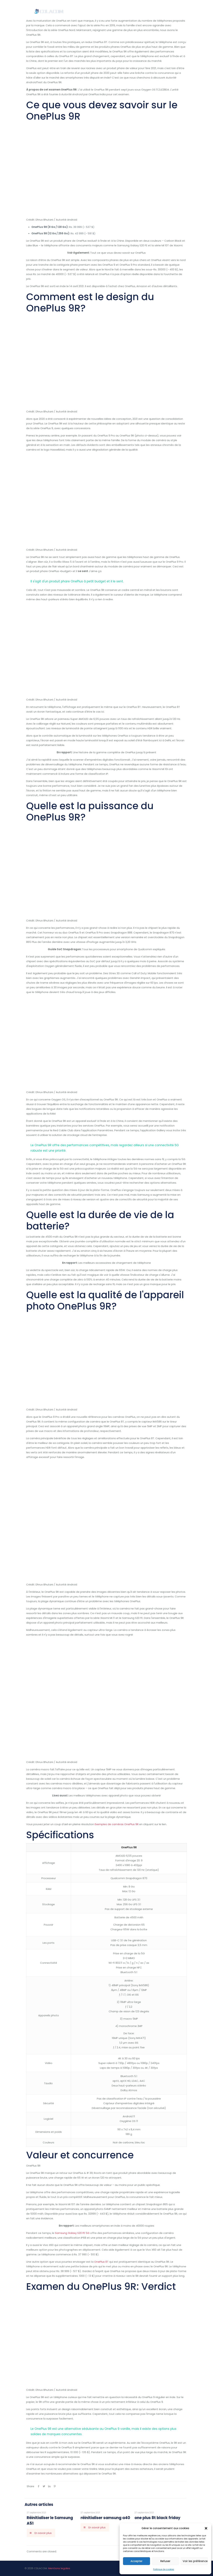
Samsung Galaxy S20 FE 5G (72, 2233)
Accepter (136, 2561)
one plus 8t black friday (157, 2517)
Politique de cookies (163, 2569)
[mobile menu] (181, 12)
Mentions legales (59, 2568)
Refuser (165, 2561)
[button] (206, 2528)
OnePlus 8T (101, 2262)
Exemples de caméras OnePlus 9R (117, 1824)
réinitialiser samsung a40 (105, 2517)
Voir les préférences (195, 2561)
